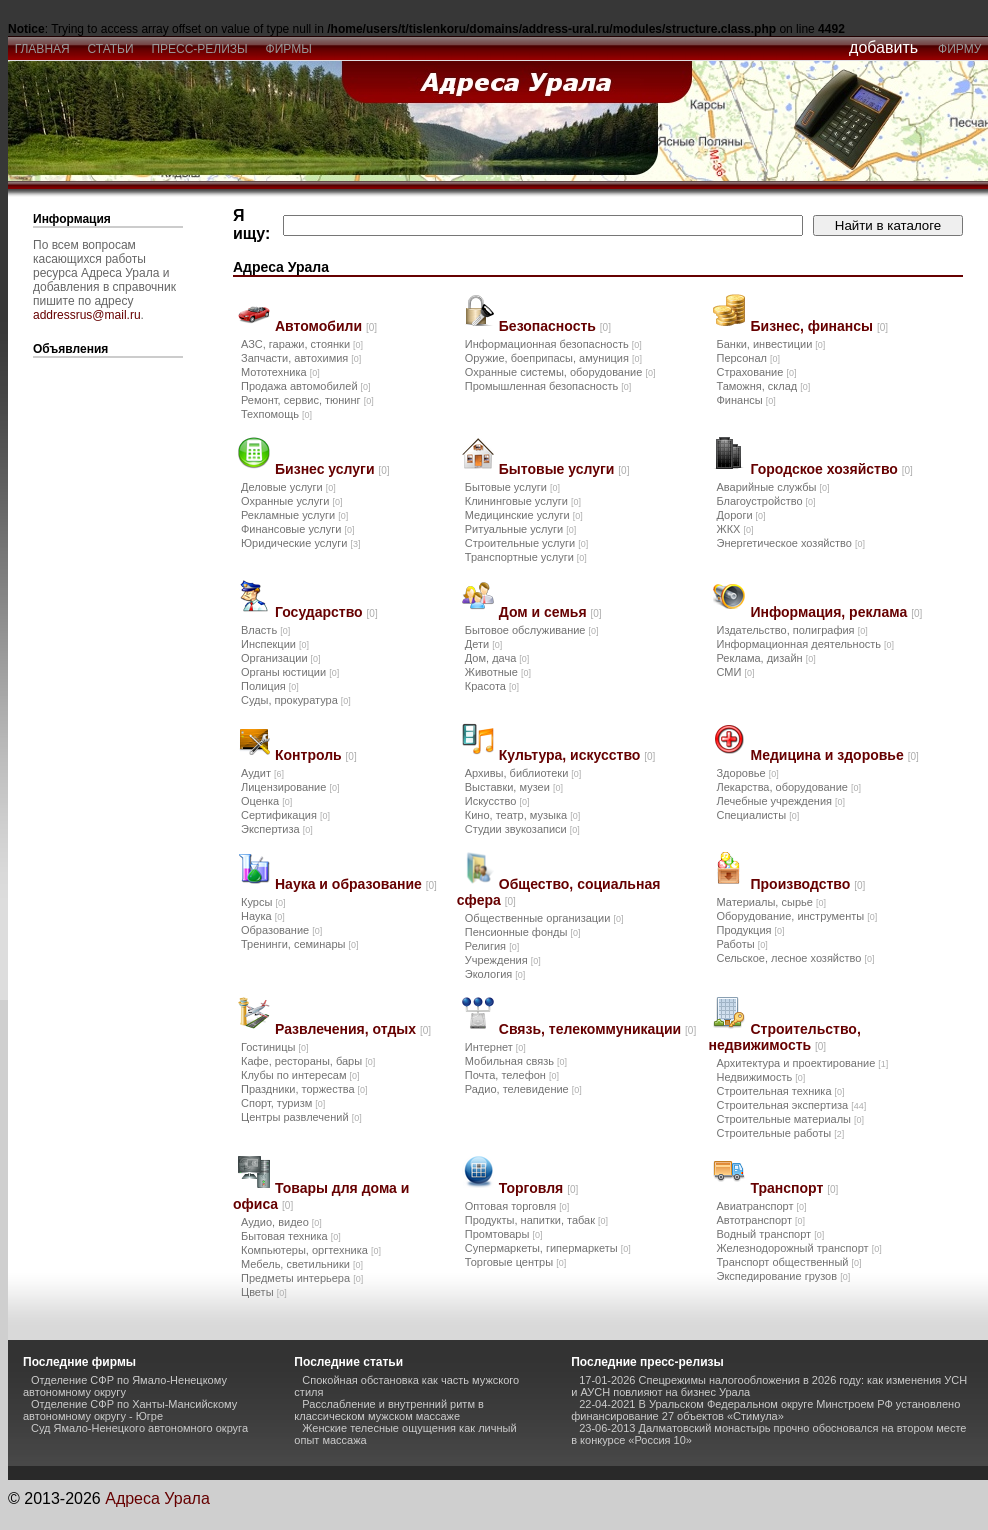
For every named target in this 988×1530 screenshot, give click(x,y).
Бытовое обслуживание (532, 630)
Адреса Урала (157, 1498)
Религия (492, 946)
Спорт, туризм (283, 1103)
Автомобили (326, 326)
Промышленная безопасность (548, 386)
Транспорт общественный (788, 1262)
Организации (281, 658)
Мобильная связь (516, 1061)
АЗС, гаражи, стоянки (302, 344)
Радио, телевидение (523, 1089)
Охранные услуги (291, 501)
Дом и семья (550, 612)
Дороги (740, 515)
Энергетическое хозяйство (790, 543)
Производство (807, 884)
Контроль (316, 755)
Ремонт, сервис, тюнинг (307, 400)
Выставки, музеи (514, 787)
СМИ (735, 672)
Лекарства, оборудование (788, 787)
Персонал (748, 358)
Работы (741, 944)
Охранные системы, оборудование (560, 372)
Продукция (750, 930)
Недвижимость (760, 1077)
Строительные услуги (526, 543)
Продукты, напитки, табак (536, 1220)
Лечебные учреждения (780, 801)
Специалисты (757, 815)
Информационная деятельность (805, 644)
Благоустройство (765, 501)
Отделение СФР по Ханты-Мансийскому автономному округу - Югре (130, 1410)
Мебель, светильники (302, 1264)
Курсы (263, 902)
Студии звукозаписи (522, 829)
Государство (326, 612)
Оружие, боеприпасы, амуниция (553, 358)
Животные (498, 672)
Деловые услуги (288, 487)
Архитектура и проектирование (802, 1063)
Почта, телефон (512, 1075)
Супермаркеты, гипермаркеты (548, 1248)
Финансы (745, 400)
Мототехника (280, 372)
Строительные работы (780, 1133)
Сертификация (285, 815)
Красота (492, 686)
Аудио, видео (281, 1222)
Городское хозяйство (831, 469)
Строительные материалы (790, 1119)
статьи (110, 49)
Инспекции (275, 644)
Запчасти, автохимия (301, 358)
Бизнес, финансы (819, 326)
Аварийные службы (772, 487)
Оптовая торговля (517, 1206)
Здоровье (747, 773)
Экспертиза (277, 829)
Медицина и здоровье (834, 755)
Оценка (266, 801)
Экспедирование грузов (783, 1276)
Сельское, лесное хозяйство (795, 958)
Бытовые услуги (564, 469)
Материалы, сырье (770, 902)
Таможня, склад (763, 386)
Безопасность (555, 326)
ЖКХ (734, 529)
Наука (263, 916)
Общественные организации (544, 918)
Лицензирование (290, 787)
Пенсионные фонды (523, 932)
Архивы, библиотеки (523, 773)
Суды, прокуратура (296, 700)
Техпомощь (276, 414)
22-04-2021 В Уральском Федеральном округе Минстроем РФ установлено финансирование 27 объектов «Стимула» (765, 1410)
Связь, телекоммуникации (597, 1029)
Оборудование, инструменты (796, 916)
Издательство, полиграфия (791, 630)
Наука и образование (356, 884)
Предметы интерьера (302, 1278)
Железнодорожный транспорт (798, 1248)
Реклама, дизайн (765, 658)
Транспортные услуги (526, 557)
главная (42, 49)
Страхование (756, 372)
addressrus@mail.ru (87, 315)
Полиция (270, 686)
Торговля (538, 1188)
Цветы (264, 1292)
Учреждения (503, 960)
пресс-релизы (200, 49)
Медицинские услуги (524, 515)
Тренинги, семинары (300, 944)
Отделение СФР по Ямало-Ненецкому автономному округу (125, 1386)
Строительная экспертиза (791, 1105)
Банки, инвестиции (770, 344)
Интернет (495, 1047)
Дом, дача (497, 658)
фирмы (289, 49)
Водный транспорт (770, 1234)
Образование (281, 930)
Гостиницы (275, 1047)
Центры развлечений (301, 1117)
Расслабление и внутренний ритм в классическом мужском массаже (389, 1410)
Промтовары (504, 1234)
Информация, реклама (836, 612)
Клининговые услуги (523, 501)
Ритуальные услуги (520, 529)
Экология (495, 974)
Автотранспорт (760, 1220)
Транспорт (794, 1188)
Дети (483, 644)
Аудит (262, 773)
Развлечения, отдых (353, 1029)
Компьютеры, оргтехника (311, 1250)
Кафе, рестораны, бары (308, 1061)
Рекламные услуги (294, 515)
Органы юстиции (290, 672)
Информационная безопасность (553, 344)
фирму (959, 49)
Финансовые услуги (297, 529)
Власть (265, 630)
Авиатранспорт (761, 1206)
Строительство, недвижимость (784, 1037)
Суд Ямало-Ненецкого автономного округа (139, 1428)
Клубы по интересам (300, 1075)
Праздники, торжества (304, 1089)
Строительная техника (780, 1091)
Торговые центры (515, 1262)
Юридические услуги (300, 543)
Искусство (497, 801)
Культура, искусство (577, 755)
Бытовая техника (291, 1236)
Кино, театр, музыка (522, 815)
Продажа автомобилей (306, 386)
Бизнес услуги (332, 469)
